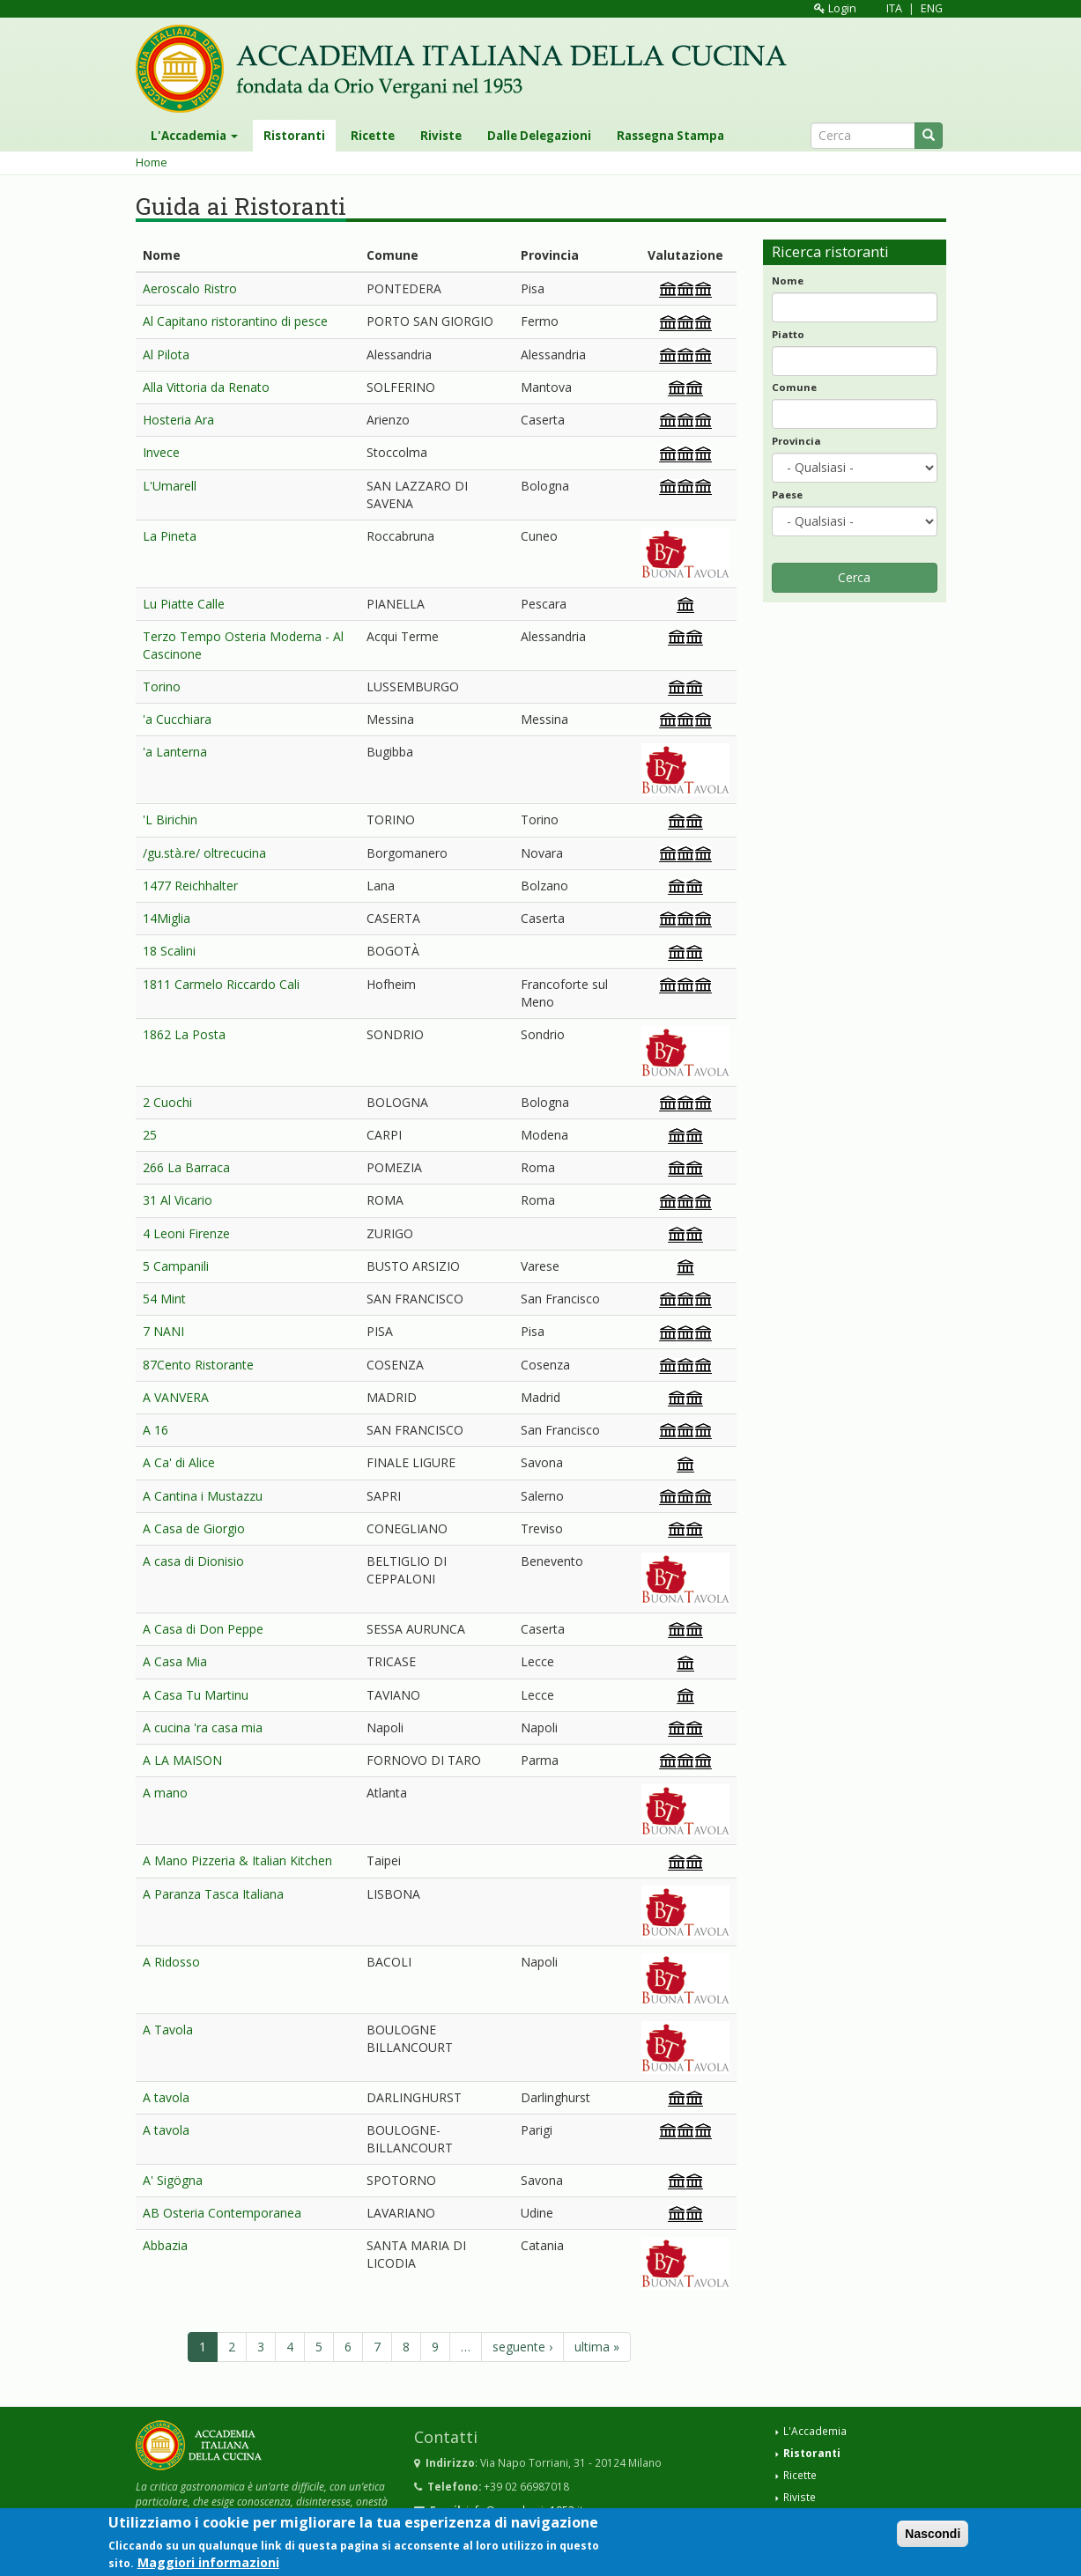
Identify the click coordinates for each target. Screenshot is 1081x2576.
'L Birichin (170, 819)
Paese (787, 494)
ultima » (596, 2346)
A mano (165, 1792)
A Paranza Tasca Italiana (213, 1894)
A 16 (155, 1429)
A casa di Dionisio (193, 1561)
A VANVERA (176, 1397)
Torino (162, 686)
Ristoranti (294, 136)
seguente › (522, 2346)
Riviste (441, 136)
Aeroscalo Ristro (190, 288)
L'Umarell (169, 485)
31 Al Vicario (177, 1200)
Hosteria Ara (178, 419)
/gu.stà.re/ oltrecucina (204, 853)
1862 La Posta (184, 1034)
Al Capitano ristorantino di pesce (235, 321)
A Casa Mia (175, 1661)
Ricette (373, 136)
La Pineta (169, 536)
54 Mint (164, 1298)
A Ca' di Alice (179, 1462)
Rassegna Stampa (670, 136)
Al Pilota (166, 354)
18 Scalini (169, 950)
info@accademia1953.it (524, 2510)
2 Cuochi (167, 1102)
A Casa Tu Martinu (195, 1695)
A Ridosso (171, 1961)
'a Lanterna (175, 751)
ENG (932, 8)
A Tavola (168, 2029)
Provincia (796, 440)
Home (151, 162)
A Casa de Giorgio (194, 1528)
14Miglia (166, 918)
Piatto (788, 334)
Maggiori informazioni (208, 2566)
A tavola (166, 2097)
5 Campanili (176, 1266)
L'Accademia (194, 136)
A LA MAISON (182, 1760)
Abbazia (165, 2245)
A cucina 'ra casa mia (203, 1727)
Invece (161, 452)
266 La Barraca (186, 1167)
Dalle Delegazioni (539, 136)
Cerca (854, 577)
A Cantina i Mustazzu (203, 1495)
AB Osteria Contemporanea (222, 2212)
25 (150, 1134)
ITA (894, 8)
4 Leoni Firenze (186, 1233)
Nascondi (932, 2537)
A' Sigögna (173, 2180)
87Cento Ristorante (198, 1364)
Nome (787, 280)
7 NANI (163, 1331)
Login (835, 8)
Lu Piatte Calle (184, 603)
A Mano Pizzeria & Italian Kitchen (237, 1860)
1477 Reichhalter (190, 885)
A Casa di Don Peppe (203, 1628)
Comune (794, 387)
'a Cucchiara (177, 719)
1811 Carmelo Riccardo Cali (221, 984)
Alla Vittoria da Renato (206, 387)
